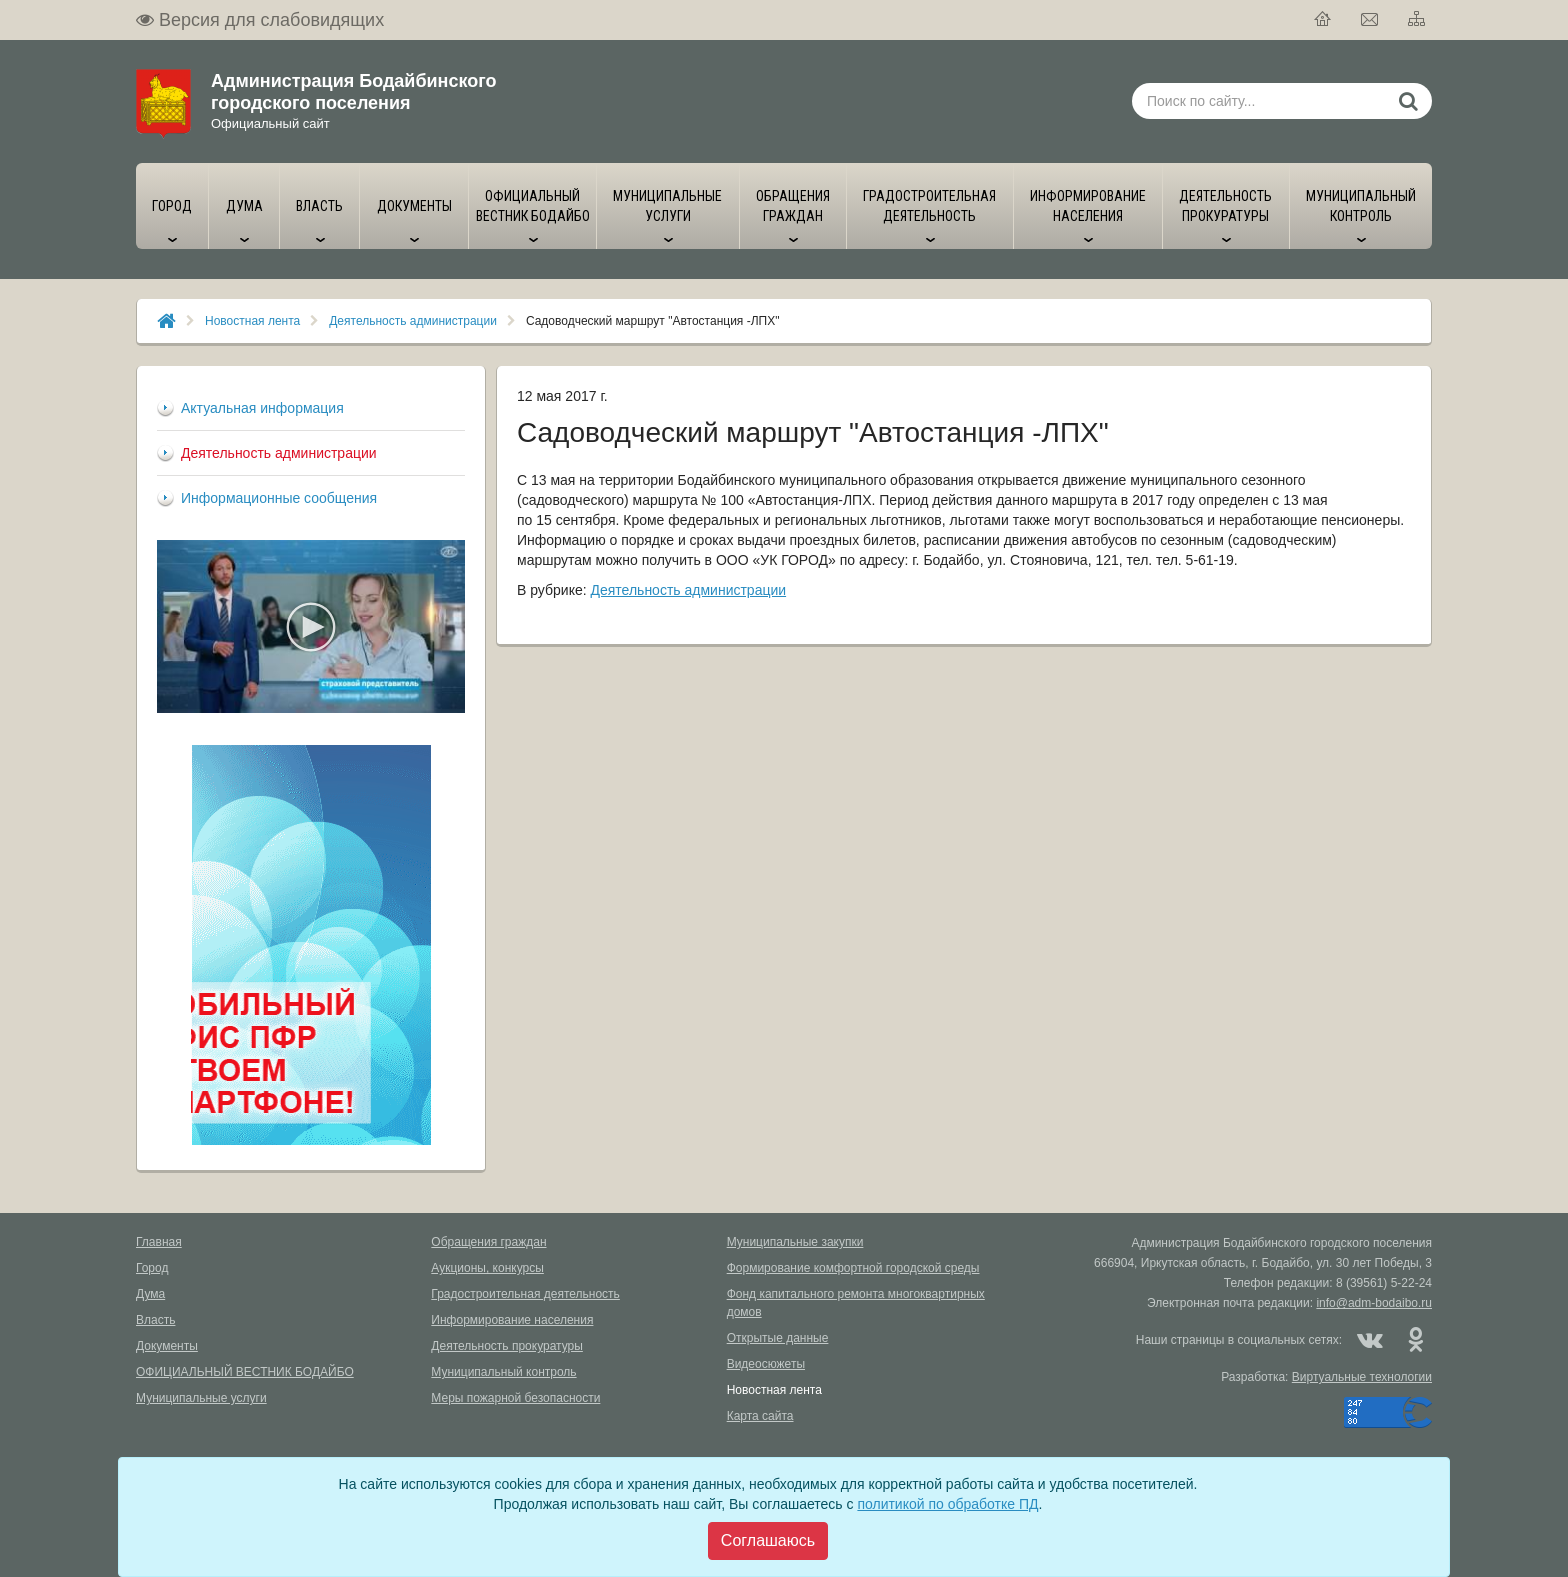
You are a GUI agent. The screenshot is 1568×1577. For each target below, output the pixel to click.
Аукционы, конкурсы (487, 1268)
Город (152, 1268)
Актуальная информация (262, 408)
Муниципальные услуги (201, 1398)
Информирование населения (512, 1320)
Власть (155, 1320)
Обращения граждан (488, 1242)
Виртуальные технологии (1362, 1377)
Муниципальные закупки (795, 1242)
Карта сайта (760, 1416)
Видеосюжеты (766, 1364)
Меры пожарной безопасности (515, 1398)
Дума (150, 1294)
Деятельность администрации (413, 321)
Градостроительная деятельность (525, 1294)
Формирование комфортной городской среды (853, 1268)
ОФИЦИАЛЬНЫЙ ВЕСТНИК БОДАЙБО (245, 1372)
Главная (159, 1242)
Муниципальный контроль (503, 1372)
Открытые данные (778, 1338)
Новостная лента (252, 321)
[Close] (768, 1541)
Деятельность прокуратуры (507, 1346)
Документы (167, 1346)
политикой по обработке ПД (947, 1504)
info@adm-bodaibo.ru (1374, 1303)
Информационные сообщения (279, 498)
